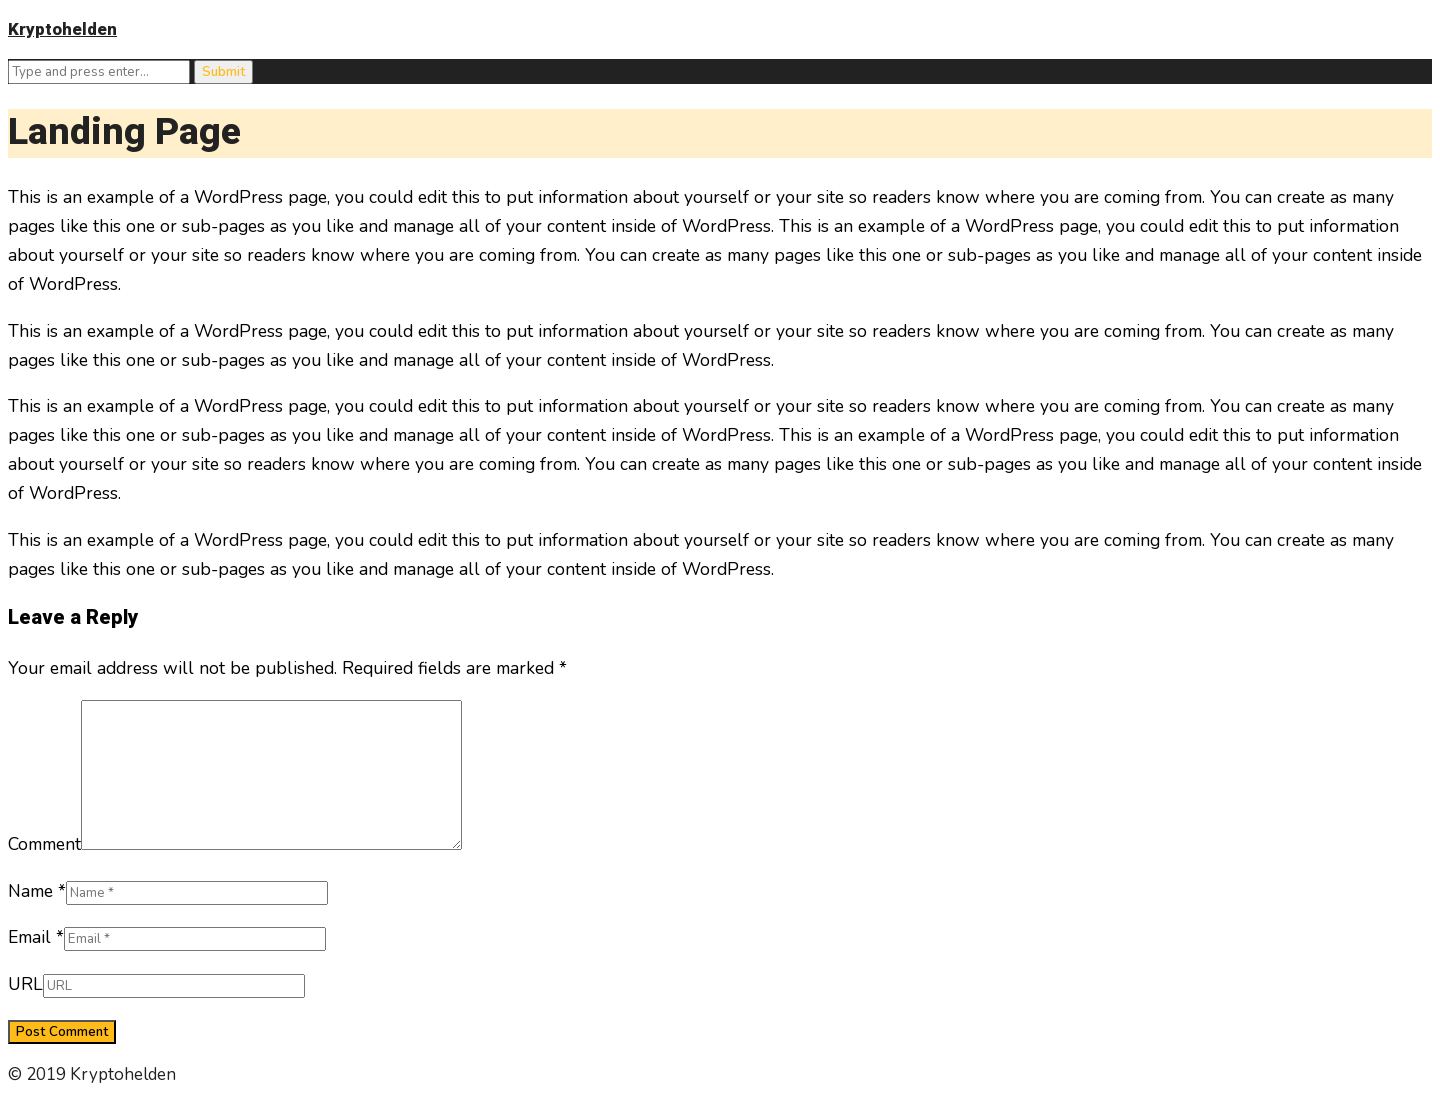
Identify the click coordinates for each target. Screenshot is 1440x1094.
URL (25, 984)
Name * (37, 891)
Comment (44, 844)
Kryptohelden (62, 29)
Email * (36, 937)
